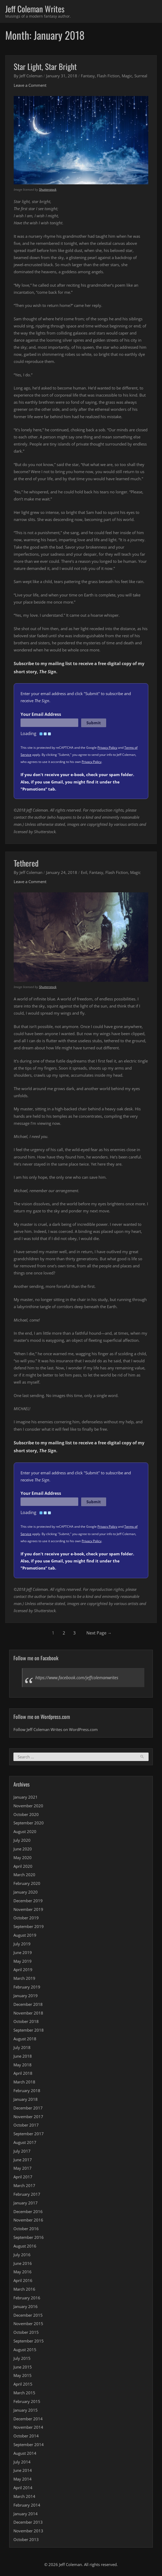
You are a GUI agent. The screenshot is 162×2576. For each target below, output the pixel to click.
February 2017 (26, 2194)
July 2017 (22, 2151)
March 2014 (24, 2496)
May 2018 (22, 2064)
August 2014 (24, 2453)
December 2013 (28, 2522)
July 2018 (22, 2047)
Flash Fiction (108, 76)
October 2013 (26, 2539)
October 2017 (26, 2125)
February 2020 (26, 1883)
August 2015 (24, 2349)
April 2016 (22, 2280)
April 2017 (22, 2177)
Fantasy (88, 76)
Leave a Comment (30, 85)
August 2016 (24, 2246)
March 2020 (24, 1874)
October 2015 (26, 2332)
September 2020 (28, 1823)
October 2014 (26, 2436)
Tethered (26, 863)
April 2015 (22, 2384)
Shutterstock (47, 190)
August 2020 (24, 1831)
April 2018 (22, 2073)
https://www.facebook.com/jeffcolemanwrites (76, 1678)
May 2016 (22, 2272)
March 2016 (24, 2289)
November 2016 (28, 2220)
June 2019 (22, 1952)
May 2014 (22, 2479)
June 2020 (22, 1849)
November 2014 (28, 2427)
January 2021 (25, 1797)
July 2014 (22, 2462)
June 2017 (22, 2160)
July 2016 (22, 2255)
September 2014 (28, 2444)
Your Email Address (41, 714)
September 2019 (28, 1926)
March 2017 (24, 2185)
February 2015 (26, 2401)
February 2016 (26, 2298)
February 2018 (26, 2090)
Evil (84, 872)
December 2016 (28, 2211)
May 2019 (22, 1961)
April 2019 (22, 1969)
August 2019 (24, 1935)
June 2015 (22, 2367)
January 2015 (25, 2410)
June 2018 (22, 2056)
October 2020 (26, 1814)
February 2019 (26, 1987)
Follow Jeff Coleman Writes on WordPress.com (55, 1729)
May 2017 (22, 2168)
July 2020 (22, 1840)
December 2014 (28, 2418)
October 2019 (26, 1918)
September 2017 (28, 2134)
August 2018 (24, 2039)
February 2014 (26, 2505)
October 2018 (26, 2021)
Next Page (99, 1633)
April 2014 (22, 2488)
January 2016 (25, 2306)
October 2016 (26, 2228)
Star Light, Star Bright (45, 67)
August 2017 (24, 2142)
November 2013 (28, 2531)
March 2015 (24, 2393)
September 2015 (28, 2341)
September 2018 (28, 2030)
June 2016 (22, 2263)
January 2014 (25, 2513)
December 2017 (28, 2108)
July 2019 (22, 1944)
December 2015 (28, 2315)
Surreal (140, 76)
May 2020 (22, 1857)
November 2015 (28, 2323)
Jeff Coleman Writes (35, 9)
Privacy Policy (107, 748)
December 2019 (28, 1901)
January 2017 (25, 2203)
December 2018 (28, 2004)
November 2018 (28, 2013)
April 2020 (22, 1866)
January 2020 (25, 1892)
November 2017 (28, 2116)
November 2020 (28, 1806)
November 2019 (28, 1909)
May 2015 (22, 2375)
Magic (127, 76)
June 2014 (22, 2470)
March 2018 (24, 2082)
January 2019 (25, 1995)
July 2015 (22, 2358)
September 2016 (28, 2237)
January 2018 (25, 2099)
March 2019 (24, 1978)
